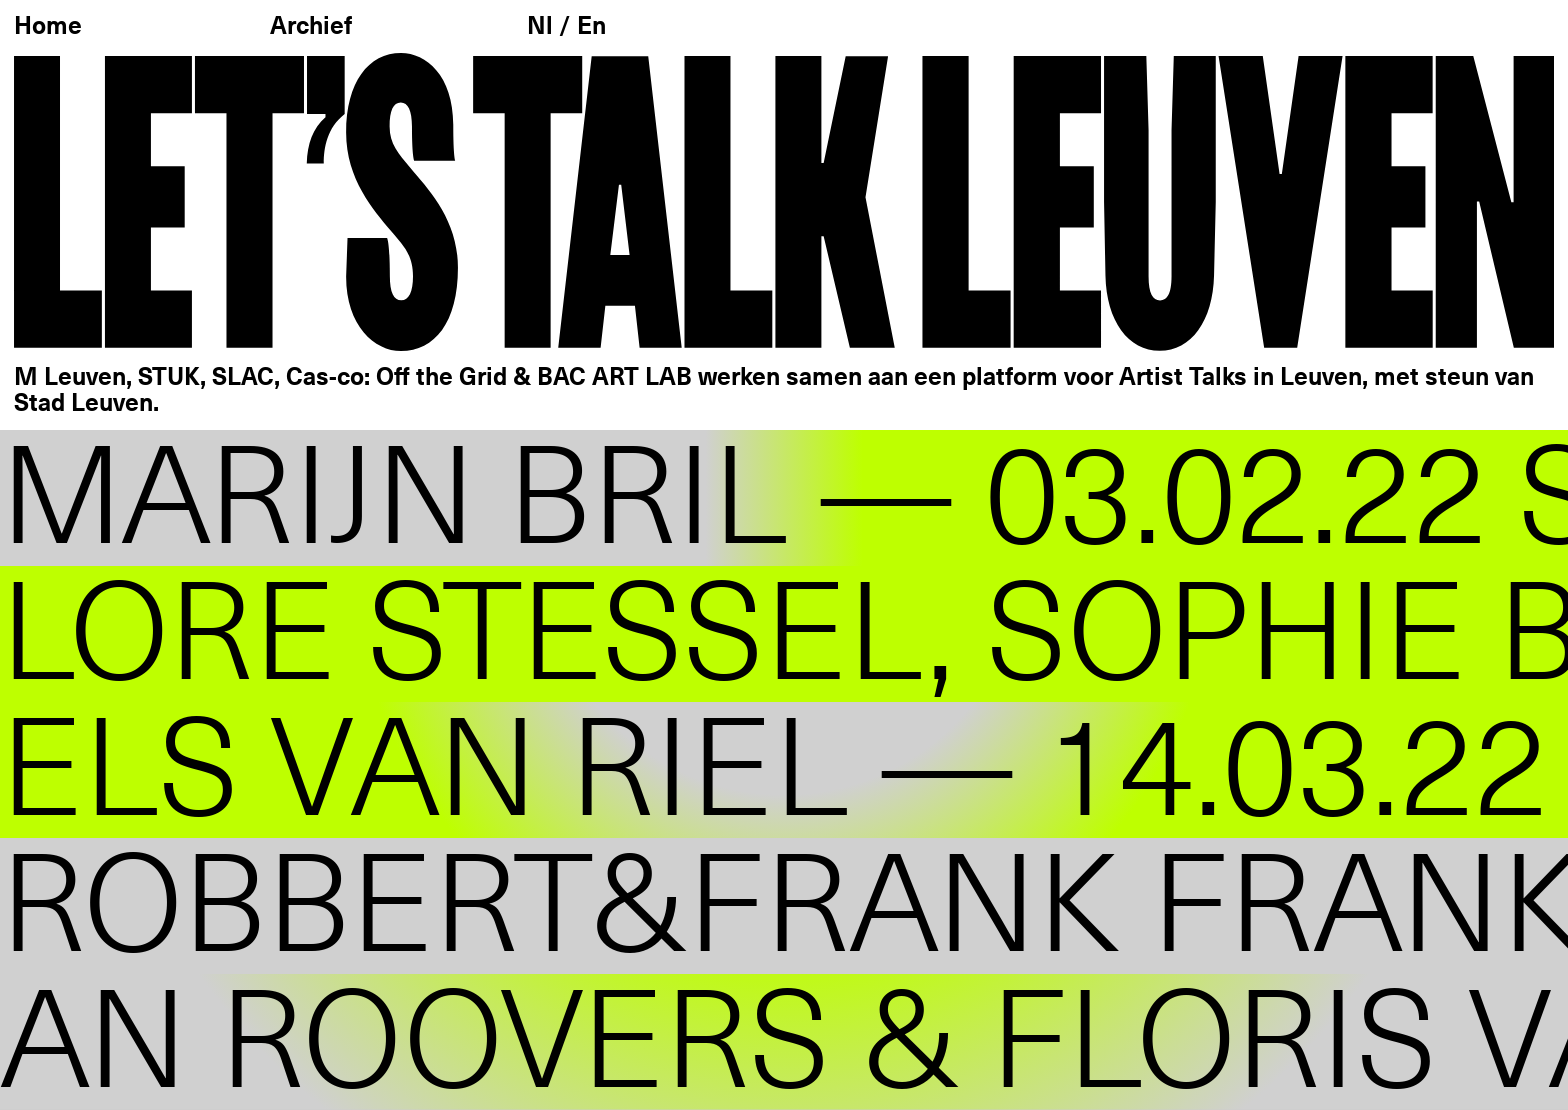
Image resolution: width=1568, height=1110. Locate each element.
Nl (543, 27)
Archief (311, 27)
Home (48, 27)
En (591, 27)
